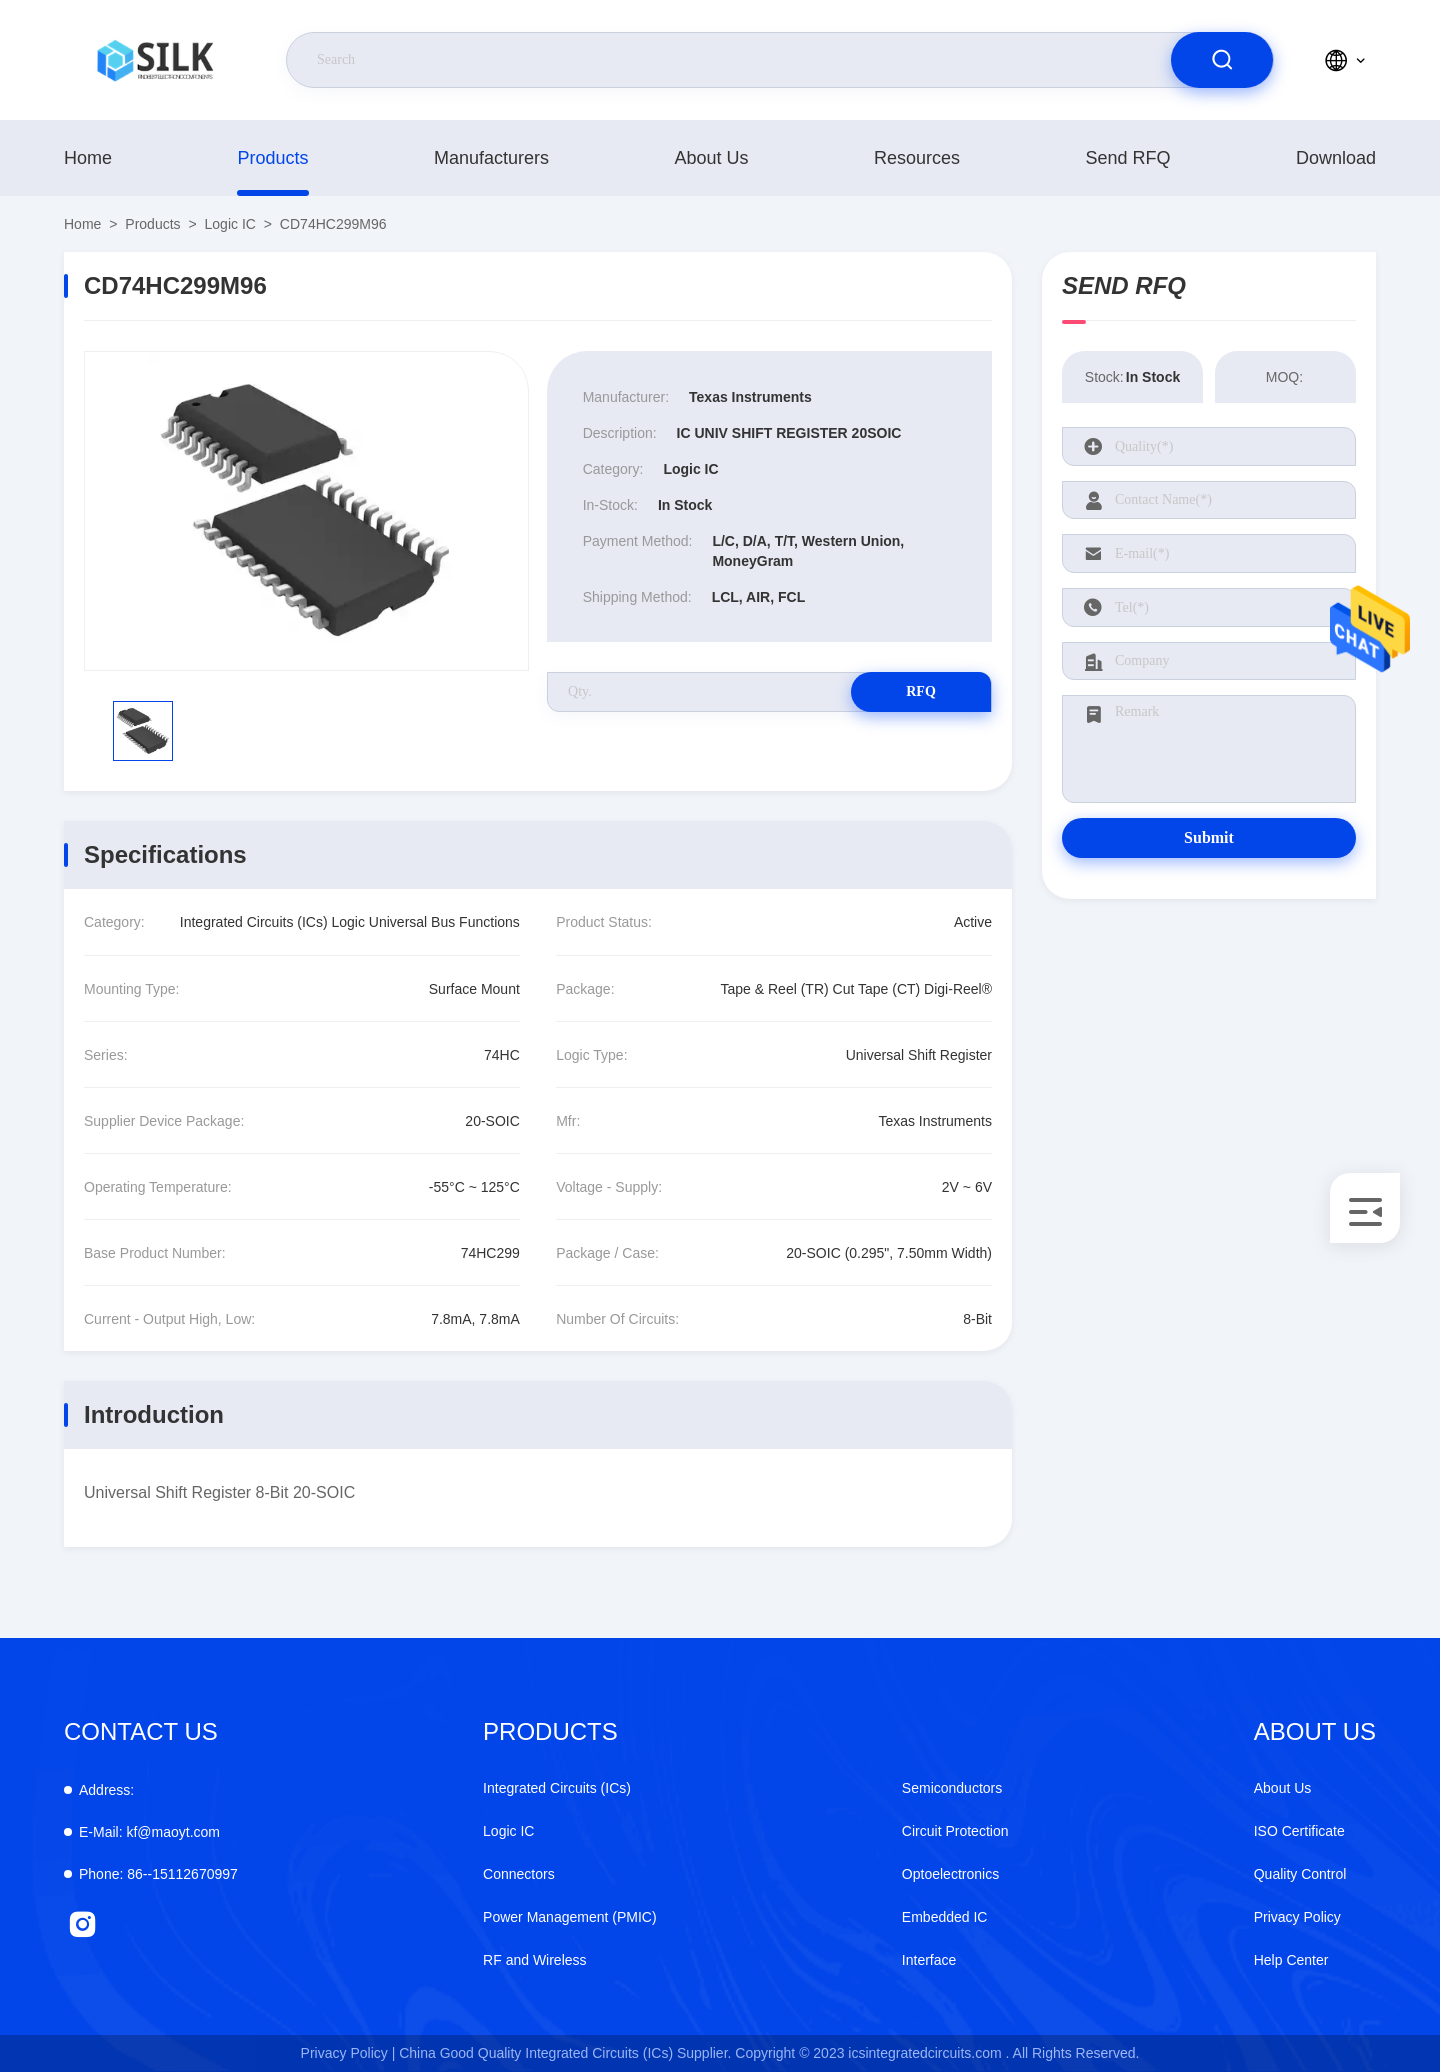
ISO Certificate (1299, 1831)
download (1336, 158)
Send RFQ (1127, 158)
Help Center (1291, 1960)
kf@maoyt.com (149, 1832)
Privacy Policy (1297, 1917)
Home (88, 158)
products (272, 158)
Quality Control (1300, 1874)
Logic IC (230, 224)
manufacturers (491, 158)
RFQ (921, 691)
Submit (1209, 837)
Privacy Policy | (348, 2053)
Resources (917, 158)
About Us (711, 158)
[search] (1222, 60)
